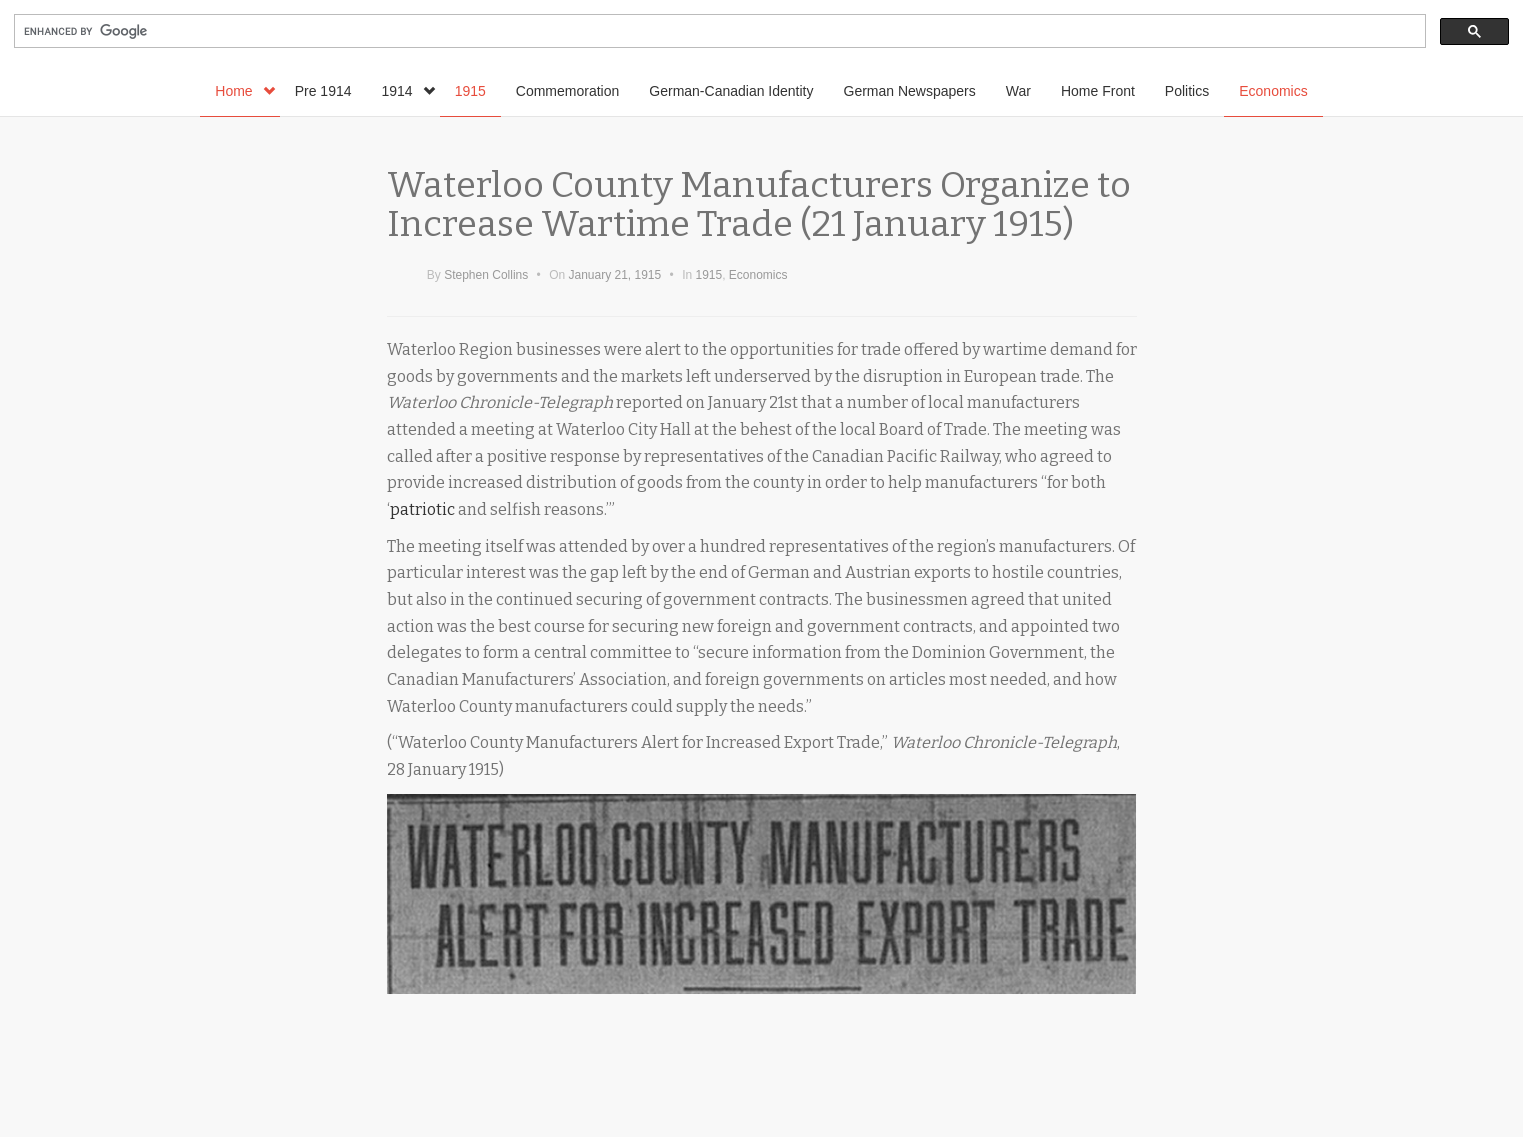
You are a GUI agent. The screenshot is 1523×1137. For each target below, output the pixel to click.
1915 (470, 91)
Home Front (1098, 91)
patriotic (422, 509)
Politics (1187, 91)
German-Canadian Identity (731, 91)
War (1018, 91)
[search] (718, 31)
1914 (408, 91)
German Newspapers (910, 91)
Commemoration (567, 91)
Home (244, 91)
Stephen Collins (486, 275)
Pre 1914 (323, 91)
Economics (1273, 91)
